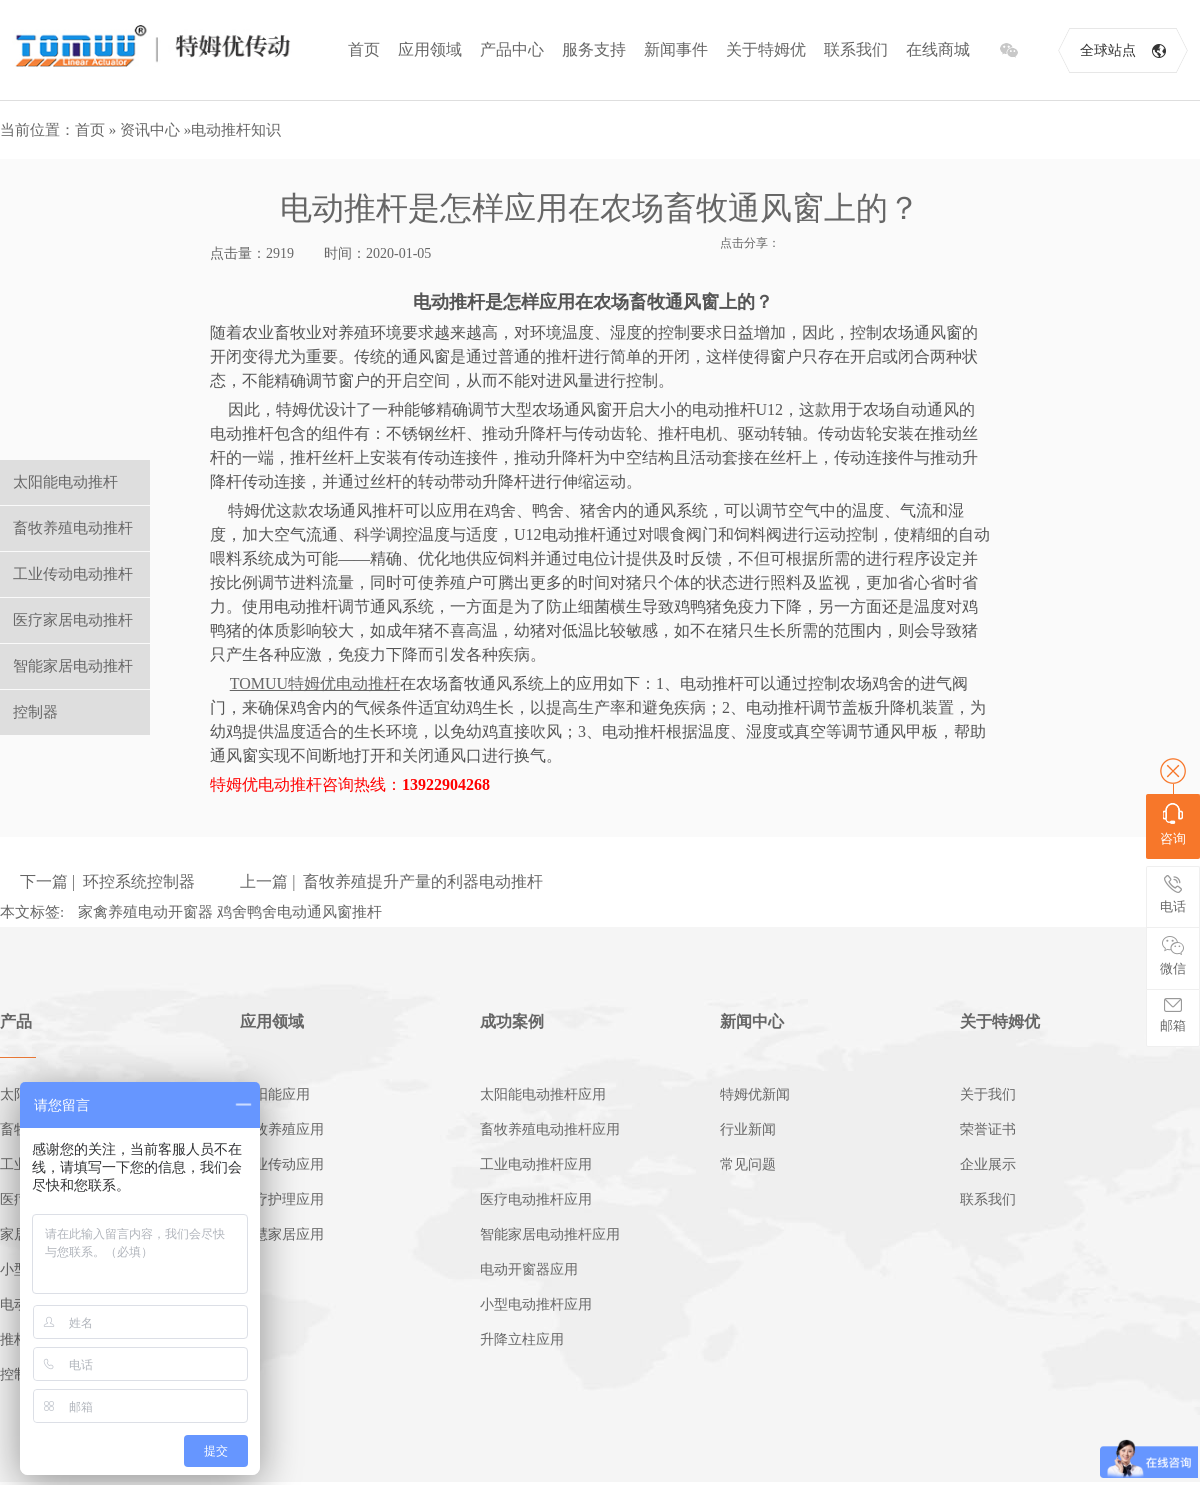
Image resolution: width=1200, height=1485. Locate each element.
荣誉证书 (988, 1129)
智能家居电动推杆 (73, 666)
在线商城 (938, 49)
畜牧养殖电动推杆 (73, 528)
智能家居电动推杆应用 (550, 1234)
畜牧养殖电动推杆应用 (550, 1129)
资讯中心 (150, 130)
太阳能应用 (275, 1094)
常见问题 (748, 1164)
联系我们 (856, 49)
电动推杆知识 (236, 130)
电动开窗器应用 (529, 1269)
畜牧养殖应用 (282, 1129)
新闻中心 (752, 1021)
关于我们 (988, 1094)
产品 (16, 1021)
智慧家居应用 (282, 1234)
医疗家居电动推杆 (73, 620)
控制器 (35, 712)
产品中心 (512, 49)
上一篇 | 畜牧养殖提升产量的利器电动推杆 (391, 881)
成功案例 (512, 1021)
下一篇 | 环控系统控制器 (107, 881)
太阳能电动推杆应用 (543, 1094)
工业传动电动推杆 (73, 574)
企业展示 (988, 1164)
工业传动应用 (282, 1164)
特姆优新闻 (755, 1094)
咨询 (1173, 824)
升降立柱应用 (522, 1339)
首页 (364, 49)
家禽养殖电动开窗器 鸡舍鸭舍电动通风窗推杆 (230, 912)
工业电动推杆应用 (536, 1164)
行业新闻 (748, 1129)
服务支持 (594, 49)
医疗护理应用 (282, 1199)
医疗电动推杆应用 (536, 1199)
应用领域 (430, 49)
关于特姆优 (766, 49)
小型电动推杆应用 (536, 1304)
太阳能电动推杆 (65, 482)
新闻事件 (676, 49)
